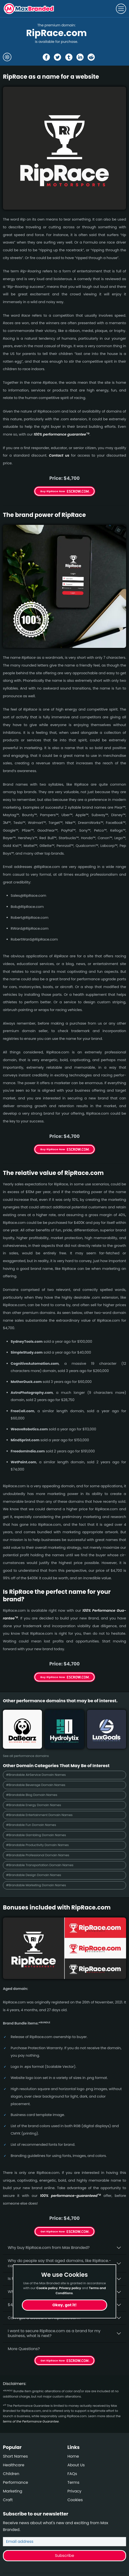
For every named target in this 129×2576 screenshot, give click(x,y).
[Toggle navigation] (121, 9)
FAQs (72, 2473)
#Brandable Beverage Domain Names (35, 1785)
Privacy (74, 2491)
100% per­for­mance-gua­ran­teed (70, 2195)
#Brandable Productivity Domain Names (37, 1845)
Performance (15, 2482)
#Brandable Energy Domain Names (33, 1805)
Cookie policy (47, 2288)
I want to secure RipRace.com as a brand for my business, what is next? (54, 2333)
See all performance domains (26, 1756)
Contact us (59, 455)
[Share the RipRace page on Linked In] (80, 57)
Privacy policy (70, 2288)
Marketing (12, 2491)
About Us (76, 2465)
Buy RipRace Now (52, 491)
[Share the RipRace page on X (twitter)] (57, 57)
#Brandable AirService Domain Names (36, 1775)
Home (73, 2456)
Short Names (15, 2456)
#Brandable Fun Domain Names (31, 1825)
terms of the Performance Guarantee (31, 2421)
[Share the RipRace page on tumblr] (69, 57)
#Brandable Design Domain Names (33, 1875)
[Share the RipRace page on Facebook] (46, 57)
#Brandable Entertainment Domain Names (39, 1815)
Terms (73, 2482)
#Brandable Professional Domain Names (37, 1855)
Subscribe (64, 2555)
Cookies (75, 2500)
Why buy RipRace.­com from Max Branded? (49, 2247)
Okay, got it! (64, 2305)
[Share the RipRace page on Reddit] (91, 57)
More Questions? (24, 2349)
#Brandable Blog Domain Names (31, 1795)
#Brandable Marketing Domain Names (36, 1885)
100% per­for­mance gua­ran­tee (61, 434)
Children (11, 2473)
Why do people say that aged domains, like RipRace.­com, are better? (59, 2263)
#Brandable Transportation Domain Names (39, 1865)
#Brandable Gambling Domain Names (36, 1835)
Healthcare (13, 2465)
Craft (8, 2500)
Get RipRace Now (52, 2231)
